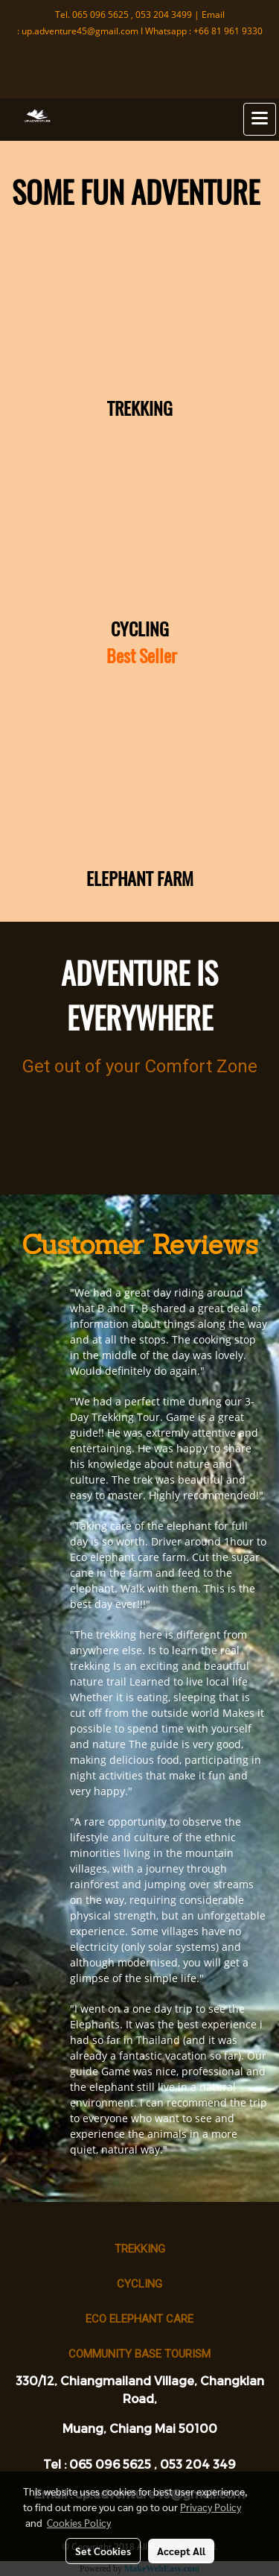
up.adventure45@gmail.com (80, 31)
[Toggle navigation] (259, 119)
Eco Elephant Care (139, 2319)
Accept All (181, 2550)
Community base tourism (139, 2354)
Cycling (139, 2284)
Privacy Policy (210, 2506)
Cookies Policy (79, 2522)
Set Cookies (103, 2550)
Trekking (140, 2249)
